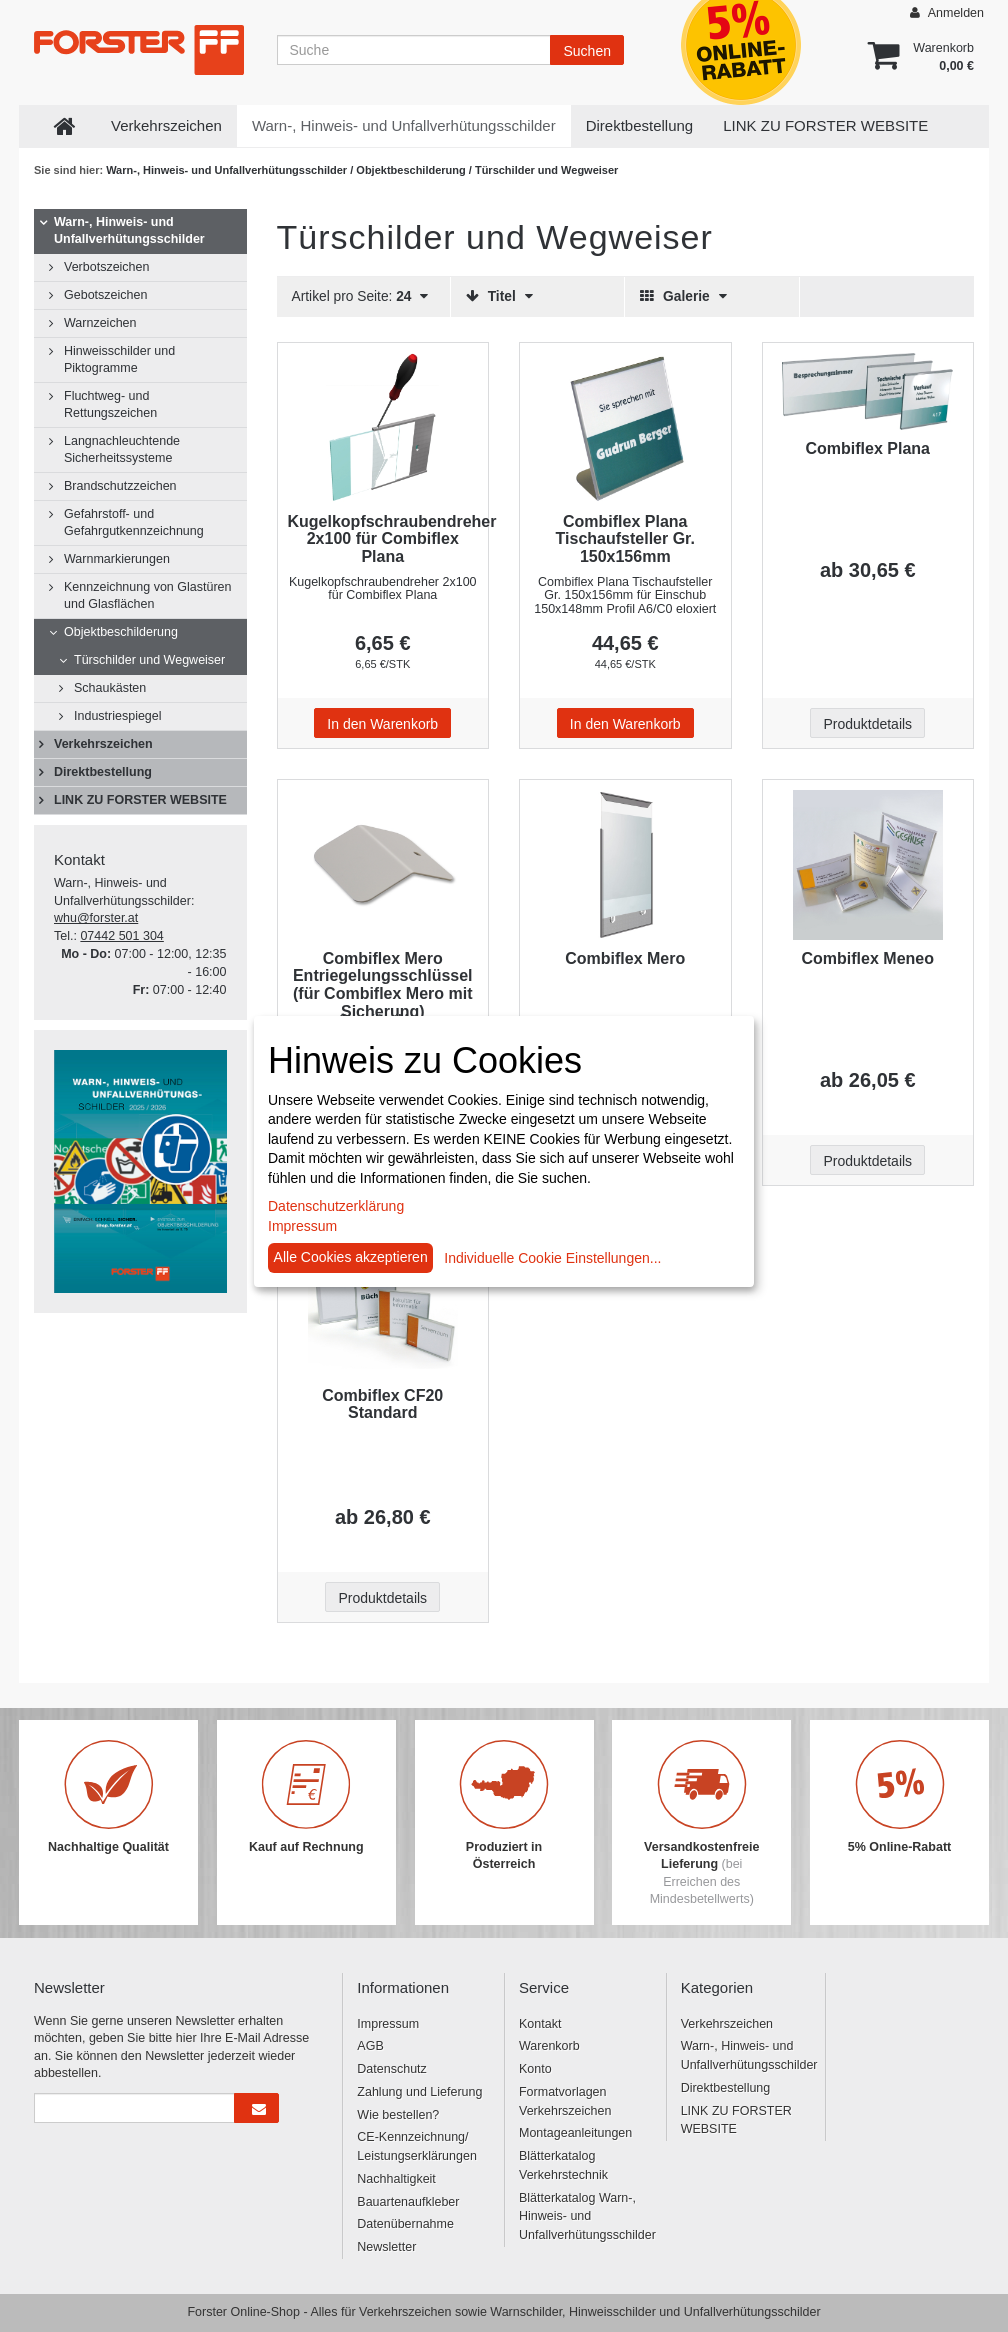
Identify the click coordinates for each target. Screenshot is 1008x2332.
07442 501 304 (121, 936)
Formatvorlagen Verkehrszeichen (565, 2101)
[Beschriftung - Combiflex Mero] (625, 865)
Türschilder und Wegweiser (149, 660)
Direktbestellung (640, 125)
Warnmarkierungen (117, 559)
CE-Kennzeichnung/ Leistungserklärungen (417, 2146)
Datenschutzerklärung (336, 1206)
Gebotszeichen (105, 295)
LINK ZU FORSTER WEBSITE (825, 125)
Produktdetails (867, 724)
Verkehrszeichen (166, 125)
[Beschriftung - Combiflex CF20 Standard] (383, 1302)
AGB (370, 2046)
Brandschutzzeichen (120, 486)
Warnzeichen (100, 323)
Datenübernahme (405, 2224)
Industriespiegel (118, 716)
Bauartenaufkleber (408, 2202)
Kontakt (540, 2024)
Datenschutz (391, 2069)
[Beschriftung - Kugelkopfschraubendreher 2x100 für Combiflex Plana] (383, 428)
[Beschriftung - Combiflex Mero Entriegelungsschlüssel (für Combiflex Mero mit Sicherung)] (383, 865)
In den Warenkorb (382, 724)
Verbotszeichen (106, 267)
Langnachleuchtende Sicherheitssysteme (122, 449)
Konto (535, 2069)
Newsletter (386, 2247)
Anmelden (947, 12)
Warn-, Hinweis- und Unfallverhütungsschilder (404, 125)
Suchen (586, 51)
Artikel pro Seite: (360, 296)
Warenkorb (549, 2046)
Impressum (388, 2024)
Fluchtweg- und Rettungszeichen (110, 404)
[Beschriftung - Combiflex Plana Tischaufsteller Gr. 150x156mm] (625, 428)
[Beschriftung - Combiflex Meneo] (868, 865)
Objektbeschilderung (412, 170)
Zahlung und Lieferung (419, 2092)
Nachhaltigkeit (396, 2179)
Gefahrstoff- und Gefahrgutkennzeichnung (134, 522)
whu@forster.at (96, 918)
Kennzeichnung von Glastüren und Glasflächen (147, 595)
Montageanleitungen (575, 2133)
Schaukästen (110, 688)
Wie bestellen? (398, 2115)
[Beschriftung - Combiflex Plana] (868, 391)
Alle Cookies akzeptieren (351, 1257)
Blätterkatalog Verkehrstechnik (563, 2165)
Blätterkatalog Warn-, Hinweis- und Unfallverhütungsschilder (585, 2217)
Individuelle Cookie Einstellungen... (552, 1258)
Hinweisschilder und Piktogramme (119, 359)
